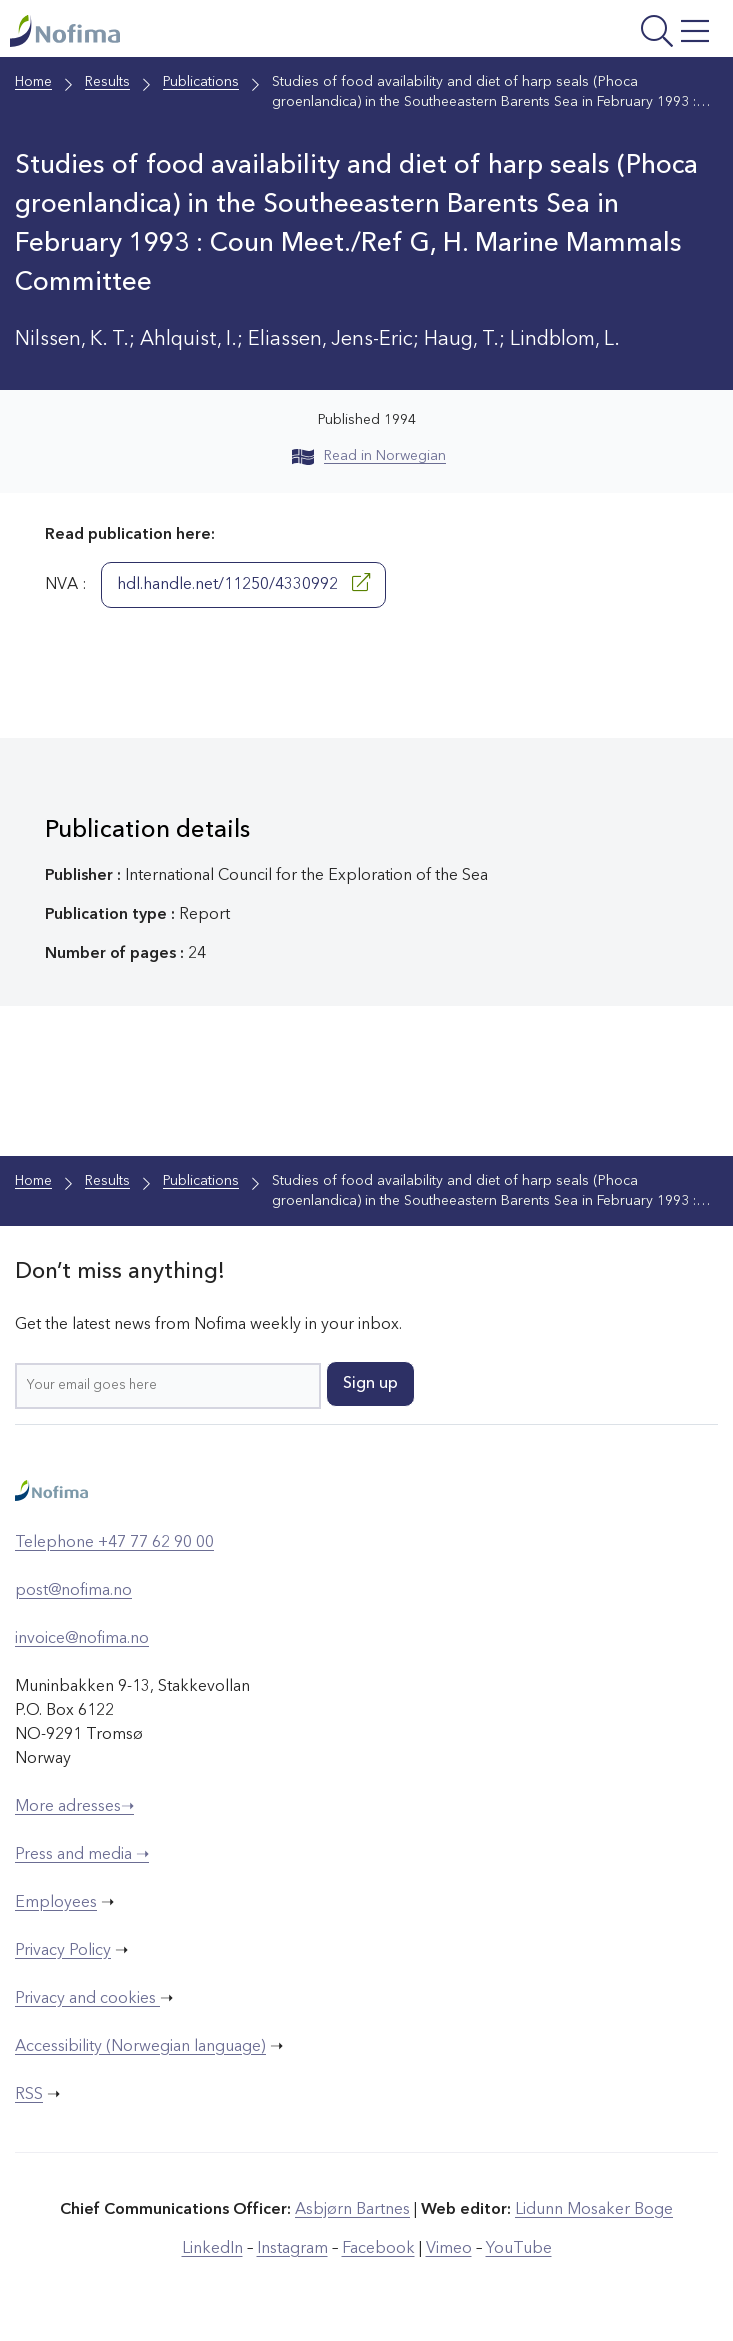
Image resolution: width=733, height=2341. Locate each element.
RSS (29, 2095)
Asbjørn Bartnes (352, 2210)
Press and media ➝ (82, 1855)
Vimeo (449, 2249)
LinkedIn (212, 2249)
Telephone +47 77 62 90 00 (114, 1543)
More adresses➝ (74, 1807)
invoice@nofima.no (82, 1639)
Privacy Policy (63, 1951)
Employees (56, 1903)
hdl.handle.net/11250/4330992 (243, 583)
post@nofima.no (73, 1591)
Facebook (378, 2249)
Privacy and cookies (87, 1999)
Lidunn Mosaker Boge (594, 2210)
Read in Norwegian (369, 456)
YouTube (519, 2249)
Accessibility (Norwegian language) (140, 2047)
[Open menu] (592, 33)
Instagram (292, 2249)
